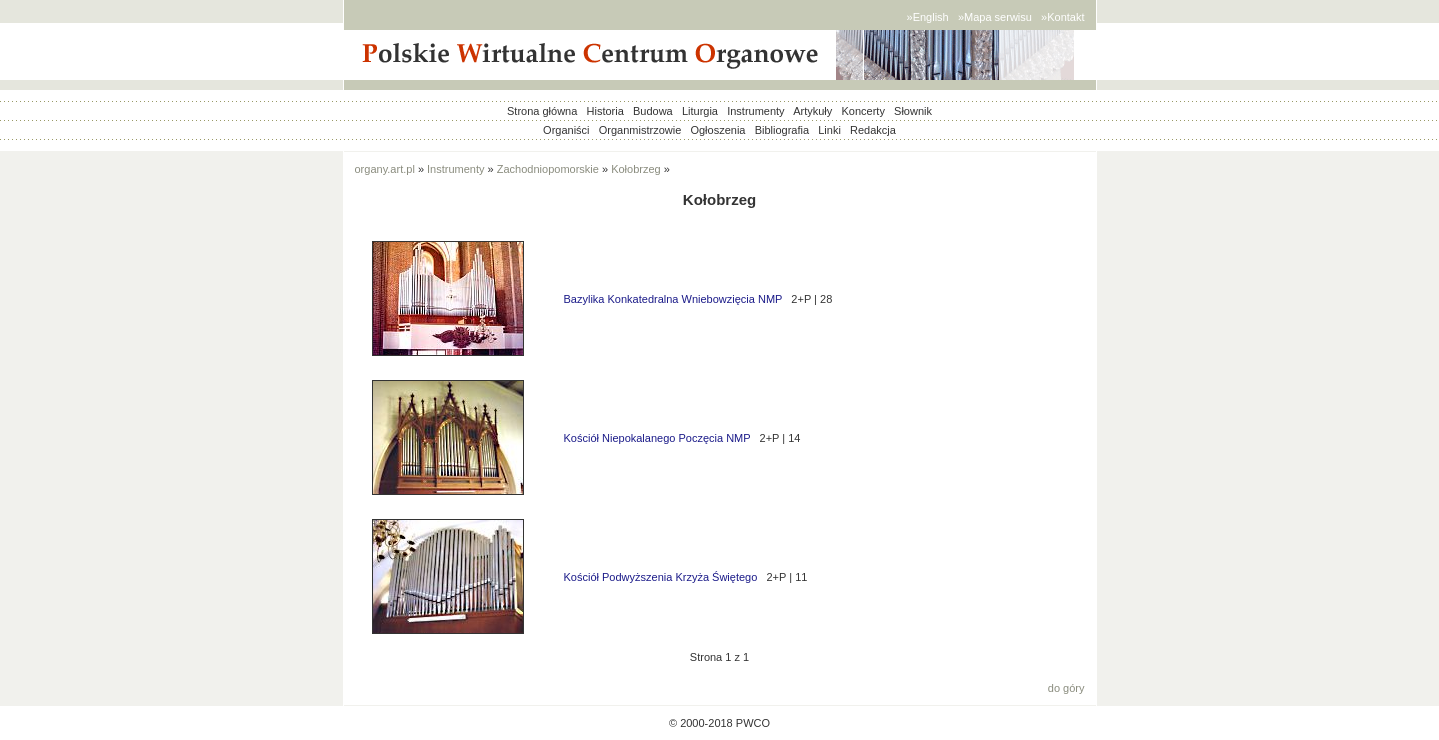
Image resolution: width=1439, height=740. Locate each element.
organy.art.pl (385, 169)
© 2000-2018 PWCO (719, 723)
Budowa (653, 111)
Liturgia (700, 111)
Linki (829, 130)
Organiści (566, 130)
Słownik (913, 111)
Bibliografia (782, 130)
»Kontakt (1062, 17)
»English (928, 17)
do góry (1066, 688)
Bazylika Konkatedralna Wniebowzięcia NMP (673, 299)
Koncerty (862, 111)
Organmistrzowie (640, 130)
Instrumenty (755, 111)
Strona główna (542, 111)
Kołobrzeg (636, 169)
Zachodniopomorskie (548, 169)
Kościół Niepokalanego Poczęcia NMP (657, 438)
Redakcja (873, 130)
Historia (605, 111)
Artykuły (812, 111)
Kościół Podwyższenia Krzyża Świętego (661, 577)
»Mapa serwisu (995, 17)
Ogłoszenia (717, 130)
